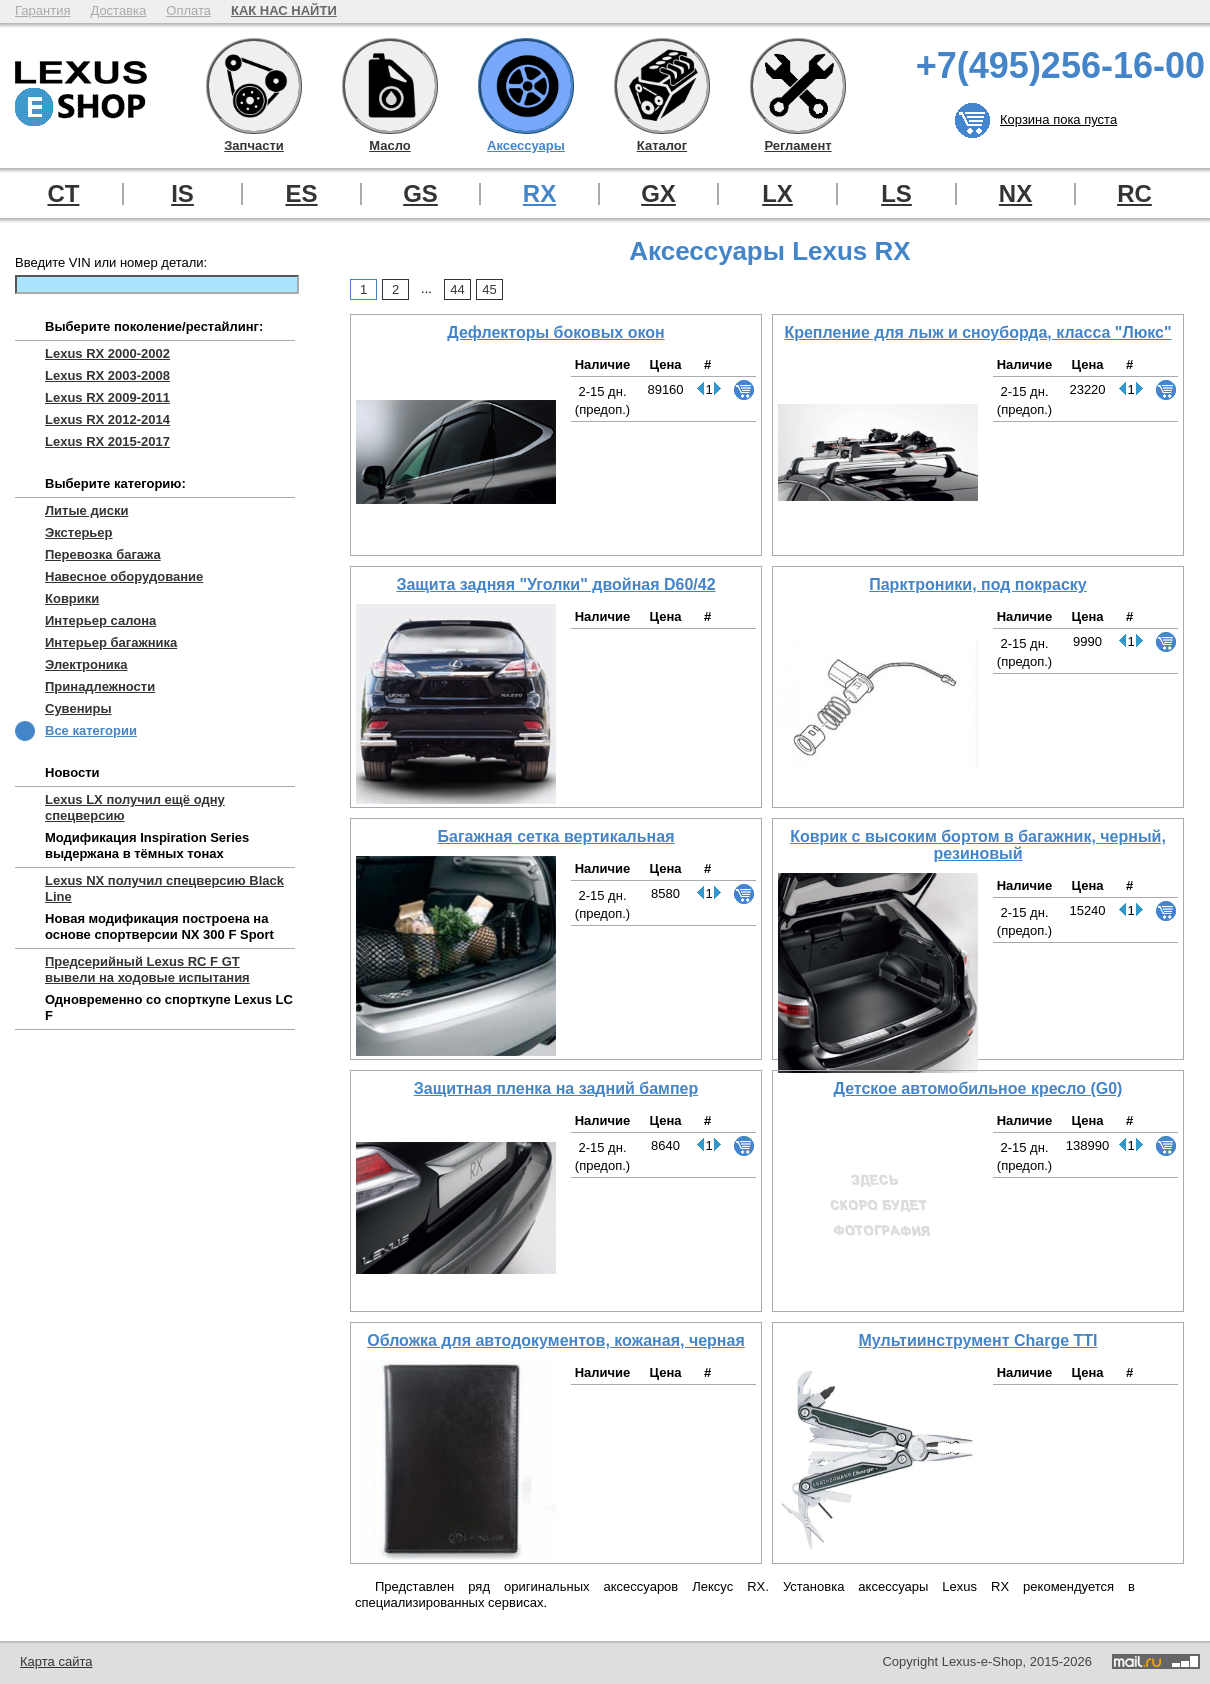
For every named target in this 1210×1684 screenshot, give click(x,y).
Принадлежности (100, 686)
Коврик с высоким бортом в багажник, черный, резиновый (978, 845)
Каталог (662, 86)
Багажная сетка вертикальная (556, 836)
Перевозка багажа (103, 554)
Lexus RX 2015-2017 (107, 441)
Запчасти (254, 86)
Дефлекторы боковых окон (555, 332)
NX (1015, 194)
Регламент (798, 86)
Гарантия (42, 10)
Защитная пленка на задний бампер (556, 1088)
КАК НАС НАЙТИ (284, 10)
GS (420, 194)
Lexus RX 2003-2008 (107, 375)
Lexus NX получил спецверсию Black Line (164, 888)
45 (489, 289)
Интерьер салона (100, 620)
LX (777, 194)
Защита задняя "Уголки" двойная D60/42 (555, 584)
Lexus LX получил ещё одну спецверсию (135, 807)
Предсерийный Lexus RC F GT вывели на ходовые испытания (147, 969)
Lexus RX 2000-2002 (107, 353)
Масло (390, 86)
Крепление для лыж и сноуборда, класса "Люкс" (977, 332)
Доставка (118, 10)
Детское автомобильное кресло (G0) (978, 1088)
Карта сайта (56, 1661)
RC (1134, 194)
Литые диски (86, 510)
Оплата (188, 10)
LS (896, 194)
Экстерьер (79, 532)
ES (301, 194)
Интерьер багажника (111, 642)
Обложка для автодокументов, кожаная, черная (556, 1340)
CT (64, 194)
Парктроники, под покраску (978, 584)
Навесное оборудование (124, 576)
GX (658, 194)
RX (539, 194)
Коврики (72, 598)
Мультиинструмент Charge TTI (977, 1340)
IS (182, 194)
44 (457, 289)
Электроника (86, 664)
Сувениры (78, 708)
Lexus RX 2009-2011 (107, 397)
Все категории (91, 730)
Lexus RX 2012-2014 (107, 419)
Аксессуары (526, 86)
